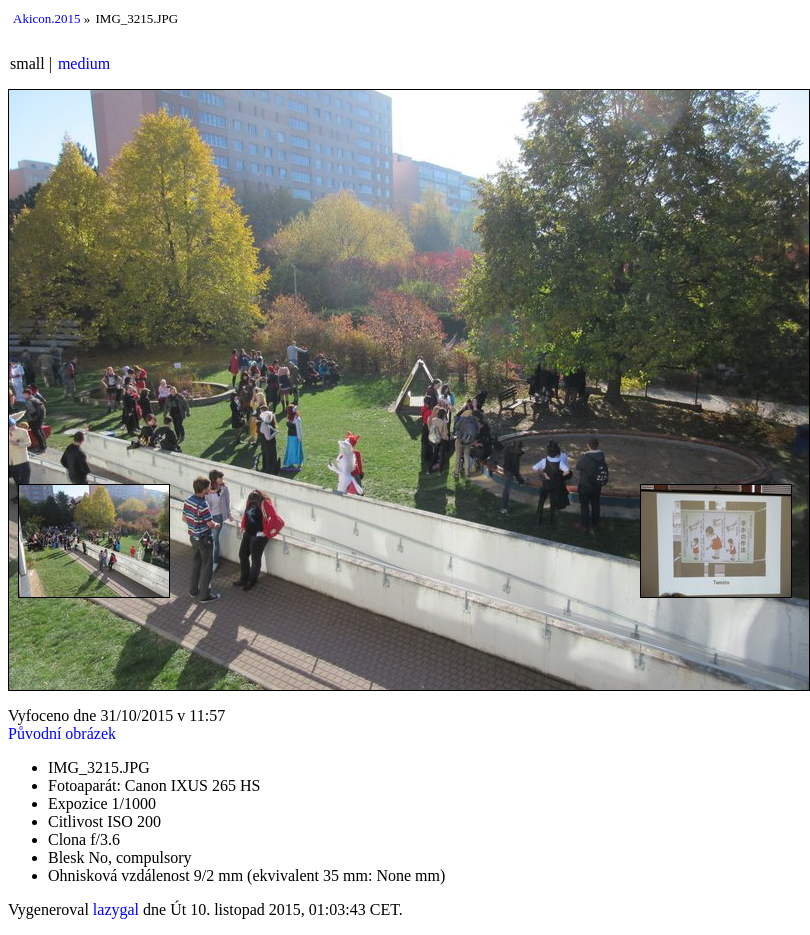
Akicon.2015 (47, 18)
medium (84, 63)
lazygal (116, 909)
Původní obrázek (62, 733)
